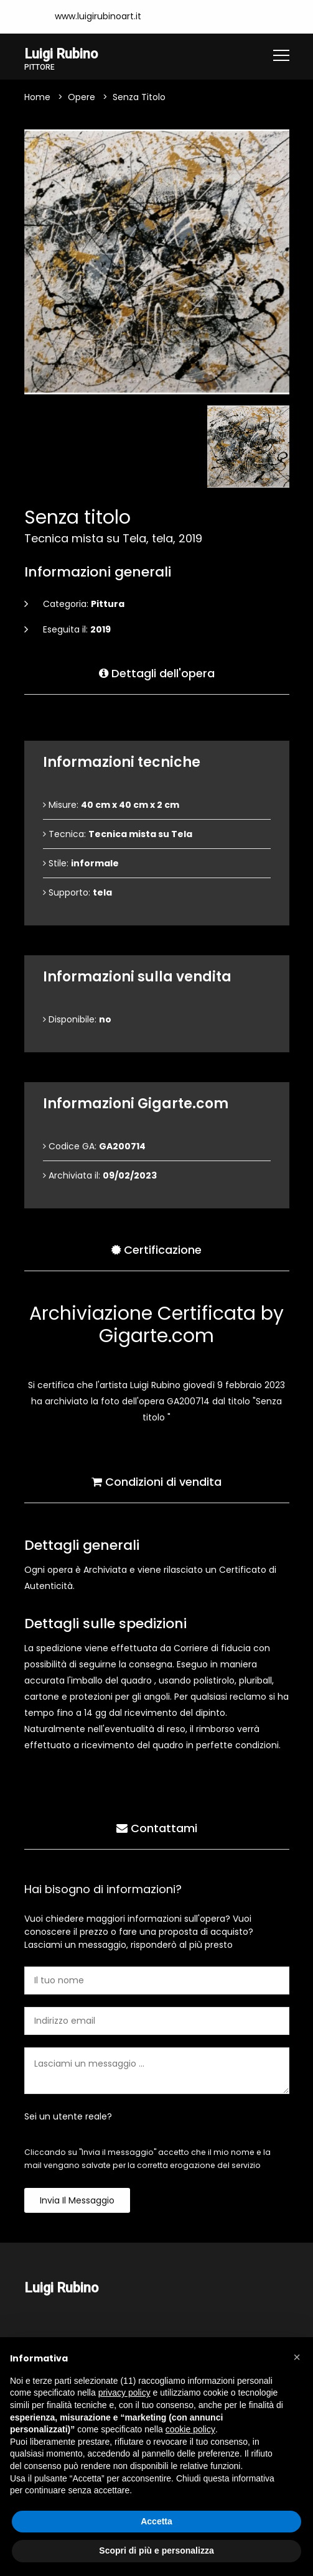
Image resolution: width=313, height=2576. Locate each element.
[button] (297, 2357)
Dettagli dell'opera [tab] (157, 673)
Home (37, 97)
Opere (81, 97)
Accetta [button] (156, 2521)
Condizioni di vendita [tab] (156, 1482)
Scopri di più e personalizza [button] (156, 2550)
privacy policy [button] (124, 2393)
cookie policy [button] (190, 2429)
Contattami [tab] (156, 1828)
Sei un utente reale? (68, 2116)
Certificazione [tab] (156, 1250)
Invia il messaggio (77, 2200)
